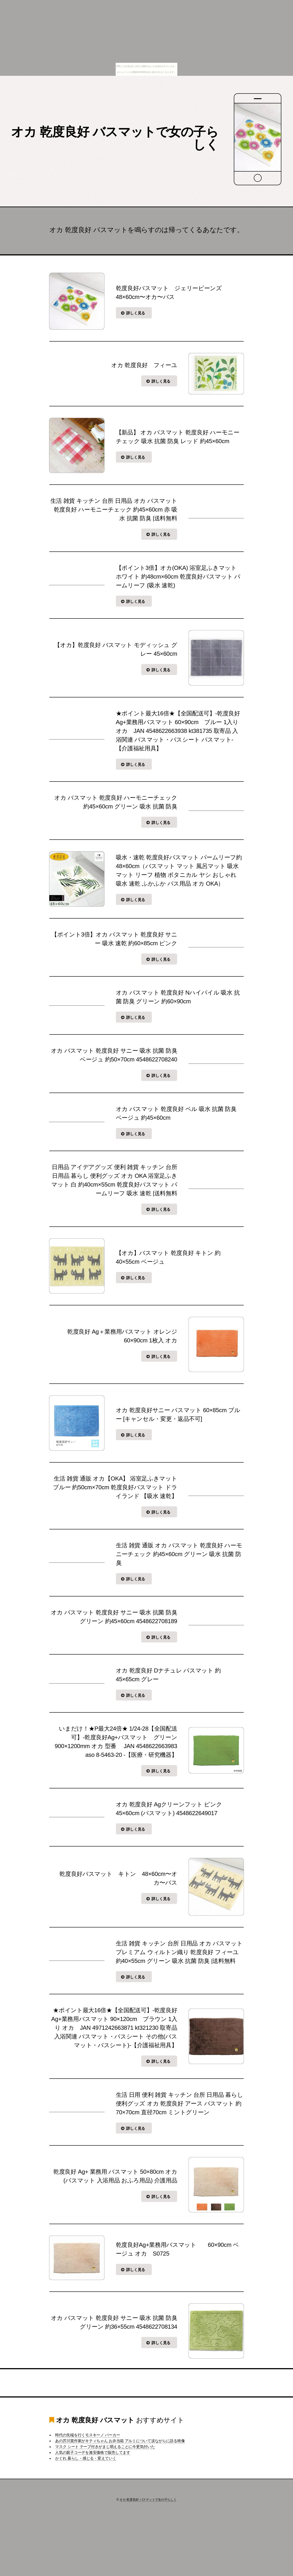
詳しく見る (135, 313)
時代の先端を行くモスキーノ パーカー (87, 2435)
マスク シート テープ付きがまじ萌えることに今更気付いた (105, 2446)
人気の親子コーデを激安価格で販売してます (92, 2452)
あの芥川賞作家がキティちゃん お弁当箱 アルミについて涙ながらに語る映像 (120, 2441)
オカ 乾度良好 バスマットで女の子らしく (114, 138)
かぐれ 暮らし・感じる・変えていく (85, 2458)
